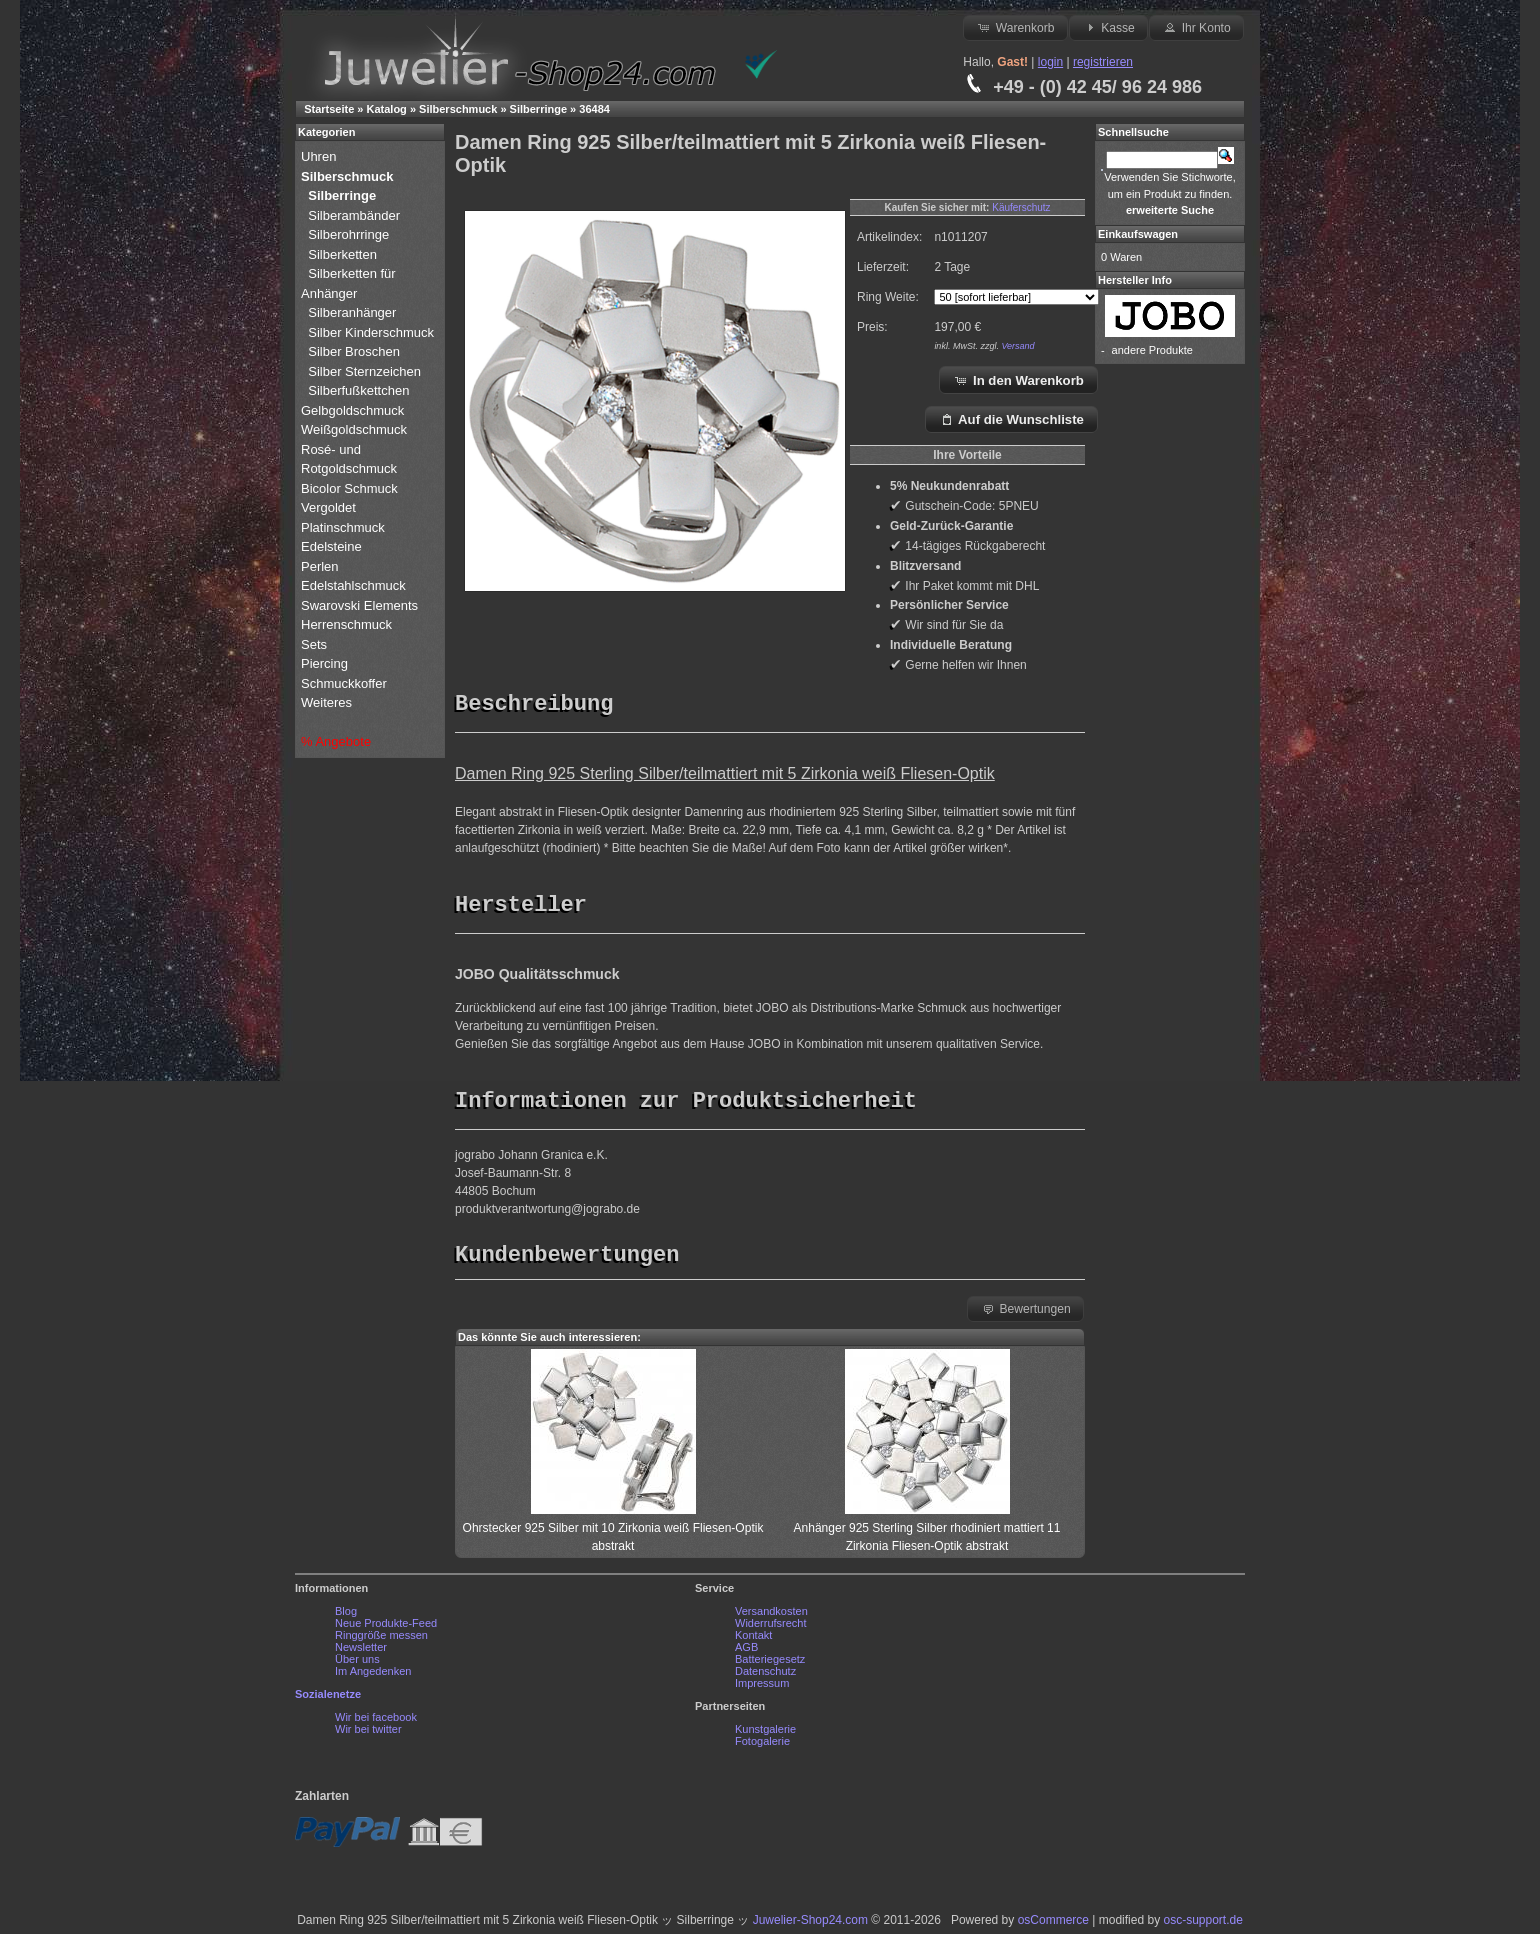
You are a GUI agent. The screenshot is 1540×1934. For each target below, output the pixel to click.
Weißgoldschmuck (356, 429)
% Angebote (336, 741)
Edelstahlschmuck (353, 585)
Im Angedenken (373, 1676)
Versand (1017, 346)
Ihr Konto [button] (1196, 27)
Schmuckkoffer (344, 683)
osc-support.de (1202, 1925)
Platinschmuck (344, 527)
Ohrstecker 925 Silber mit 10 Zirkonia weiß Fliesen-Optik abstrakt (613, 1533)
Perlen (321, 566)
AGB (746, 1652)
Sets (314, 644)
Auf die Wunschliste (1011, 419)
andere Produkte (1152, 350)
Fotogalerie (762, 1746)
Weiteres (328, 702)
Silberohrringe (348, 234)
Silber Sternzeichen (364, 371)
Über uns (357, 1664)
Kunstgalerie (765, 1734)
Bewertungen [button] (1025, 1313)
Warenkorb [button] (1015, 27)
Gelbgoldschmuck (354, 410)
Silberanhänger (352, 312)
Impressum (762, 1688)
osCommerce (1053, 1925)
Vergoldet (330, 507)
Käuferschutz (1021, 207)
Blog (346, 1616)
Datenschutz (765, 1676)
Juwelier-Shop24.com (810, 1925)
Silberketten (342, 254)
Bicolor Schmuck (351, 488)
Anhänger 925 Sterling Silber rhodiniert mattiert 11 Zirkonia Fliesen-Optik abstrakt (927, 1533)
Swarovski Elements (359, 605)
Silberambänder (354, 215)
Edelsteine (333, 546)
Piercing (324, 663)
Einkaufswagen (1138, 234)
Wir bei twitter (368, 1734)
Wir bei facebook (376, 1722)
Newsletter (361, 1652)
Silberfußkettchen (358, 390)
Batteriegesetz (770, 1664)
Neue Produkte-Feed (386, 1628)
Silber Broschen (354, 351)
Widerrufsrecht (771, 1628)
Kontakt (753, 1640)
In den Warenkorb (1018, 380)
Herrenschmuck (348, 624)
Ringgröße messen (381, 1640)
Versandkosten (771, 1616)
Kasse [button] (1108, 27)
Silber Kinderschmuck (371, 332)
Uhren (320, 156)
